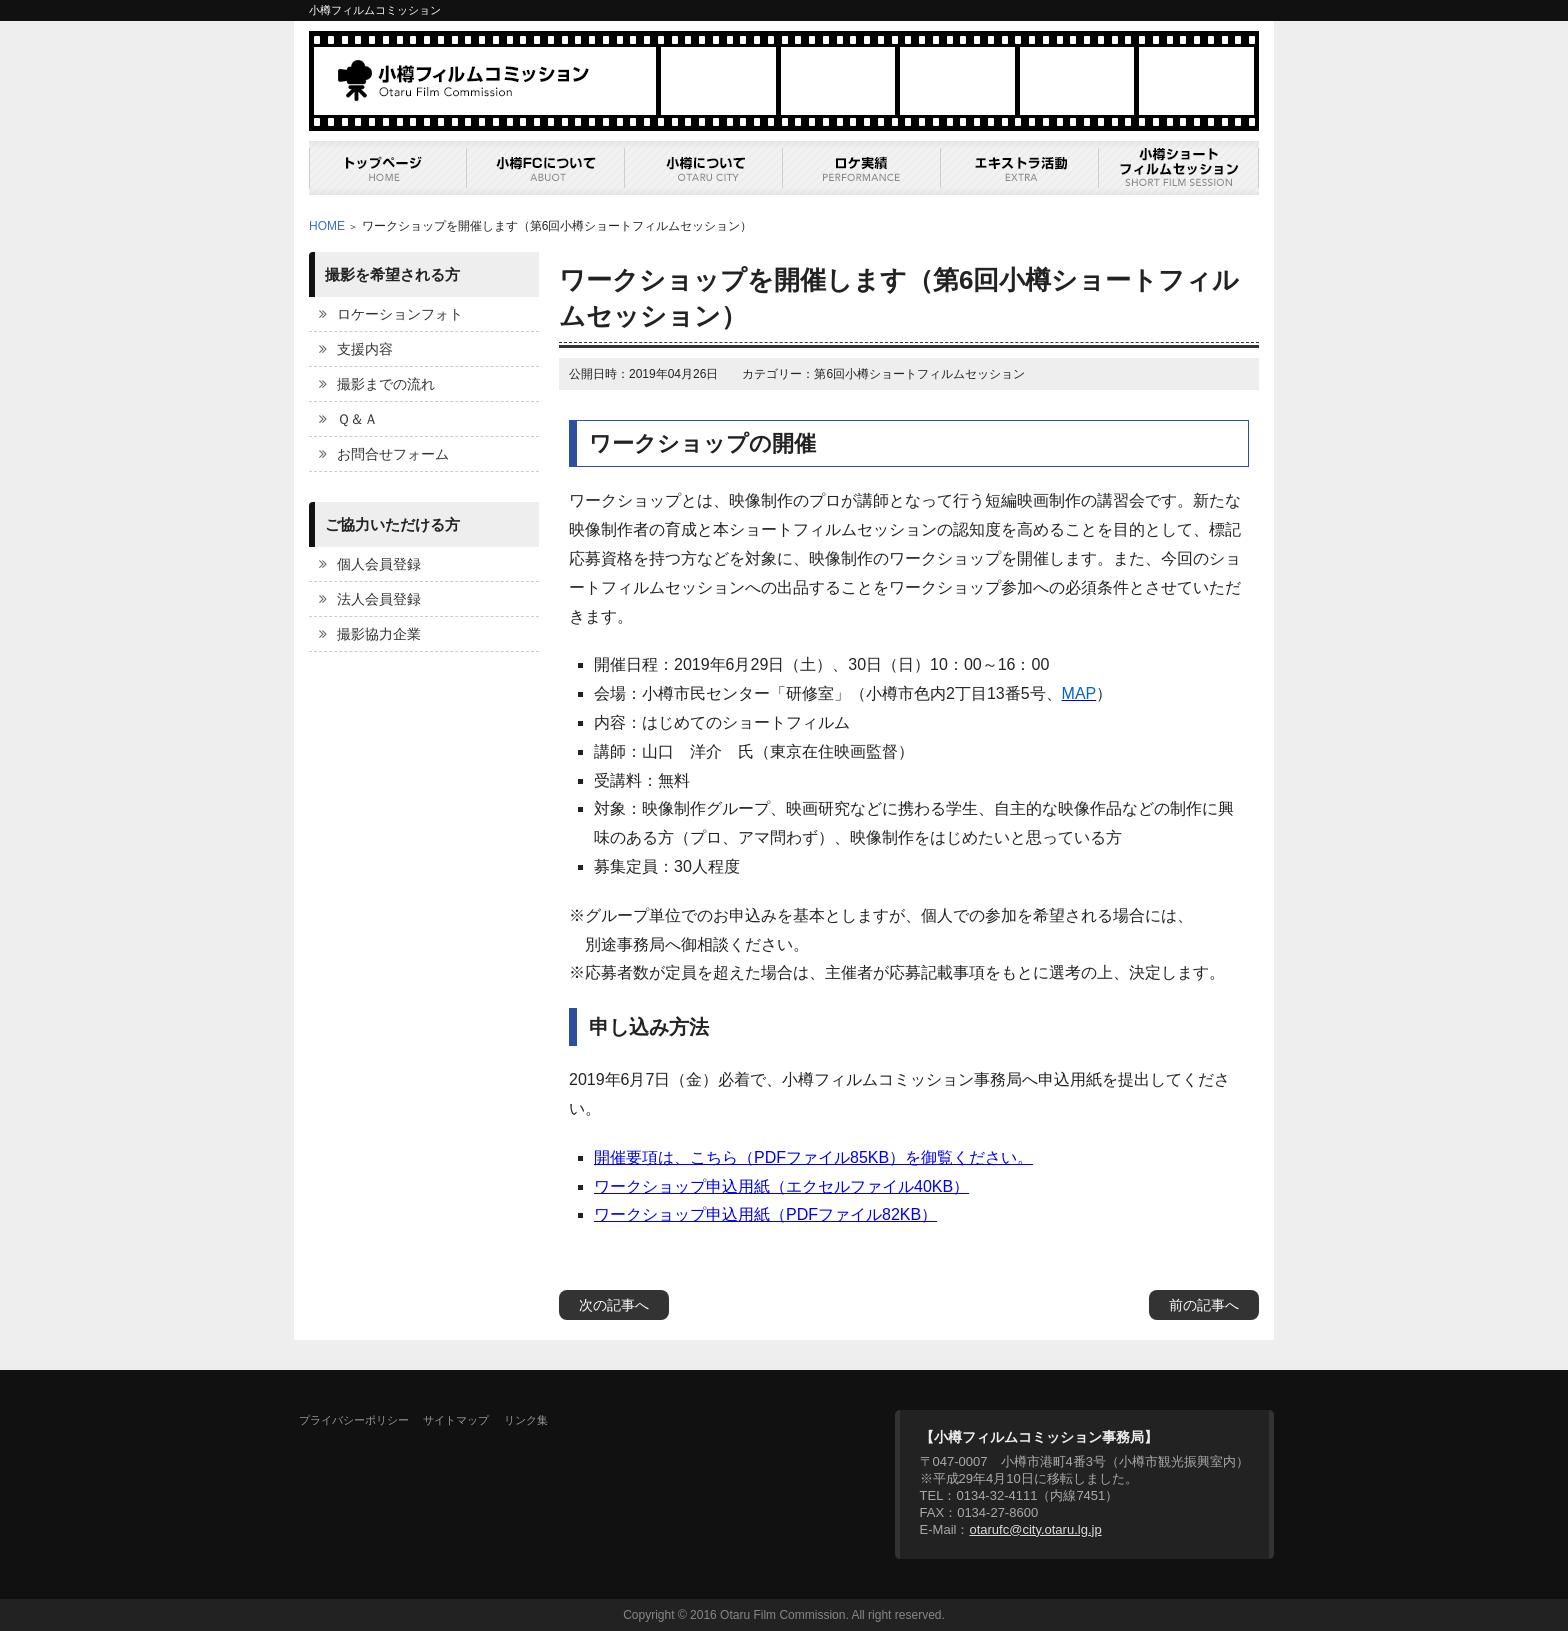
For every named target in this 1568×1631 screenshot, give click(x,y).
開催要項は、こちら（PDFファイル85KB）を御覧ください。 (813, 1157)
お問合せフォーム (393, 454)
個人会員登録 (379, 564)
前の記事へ (1204, 1305)
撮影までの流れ (386, 384)
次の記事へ (614, 1305)
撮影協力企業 (379, 634)
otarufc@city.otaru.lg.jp (1035, 1529)
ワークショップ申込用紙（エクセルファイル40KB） (781, 1186)
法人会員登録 (379, 599)
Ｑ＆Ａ (357, 419)
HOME (327, 226)
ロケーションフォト (400, 314)
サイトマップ (456, 1420)
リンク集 (526, 1420)
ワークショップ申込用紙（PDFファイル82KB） (765, 1214)
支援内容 (365, 349)
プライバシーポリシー (354, 1420)
